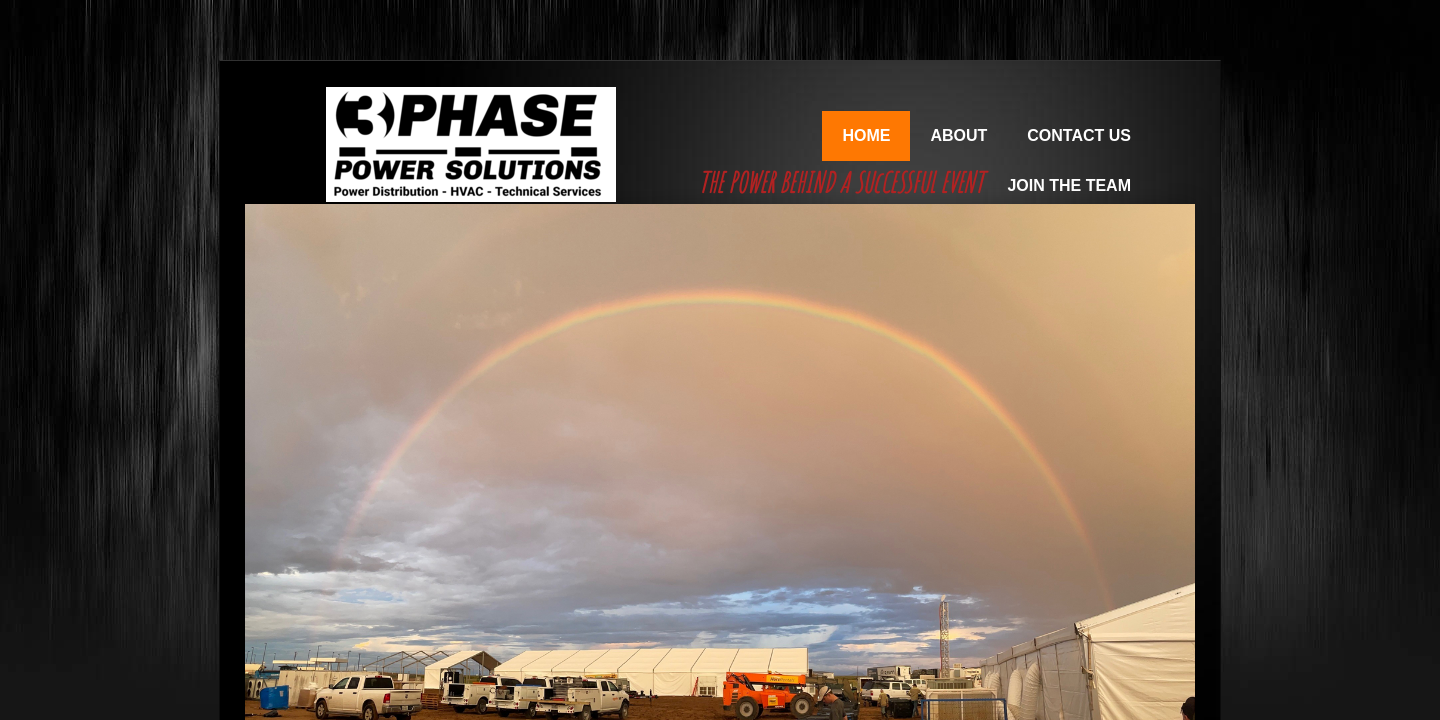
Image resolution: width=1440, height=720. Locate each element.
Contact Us (1079, 135)
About (958, 135)
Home (866, 135)
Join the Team (1069, 185)
